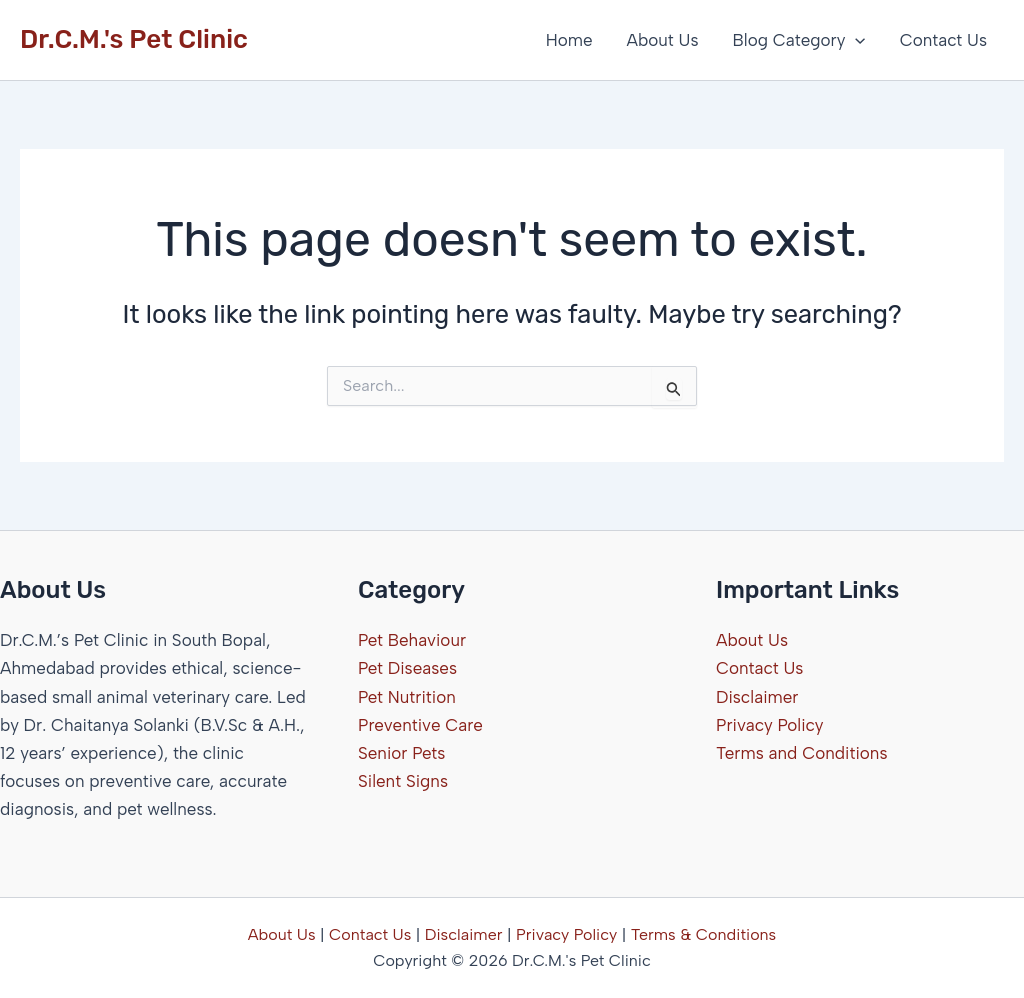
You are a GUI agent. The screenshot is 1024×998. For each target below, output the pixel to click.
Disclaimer (757, 697)
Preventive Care (420, 725)
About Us (663, 40)
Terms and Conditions (801, 753)
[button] (855, 40)
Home (569, 40)
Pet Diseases (407, 668)
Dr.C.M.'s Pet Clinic (134, 39)
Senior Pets (401, 753)
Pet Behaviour (412, 640)
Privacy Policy (770, 725)
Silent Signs (403, 781)
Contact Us (943, 40)
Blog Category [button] (799, 40)
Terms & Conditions (704, 934)
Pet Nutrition (407, 697)
